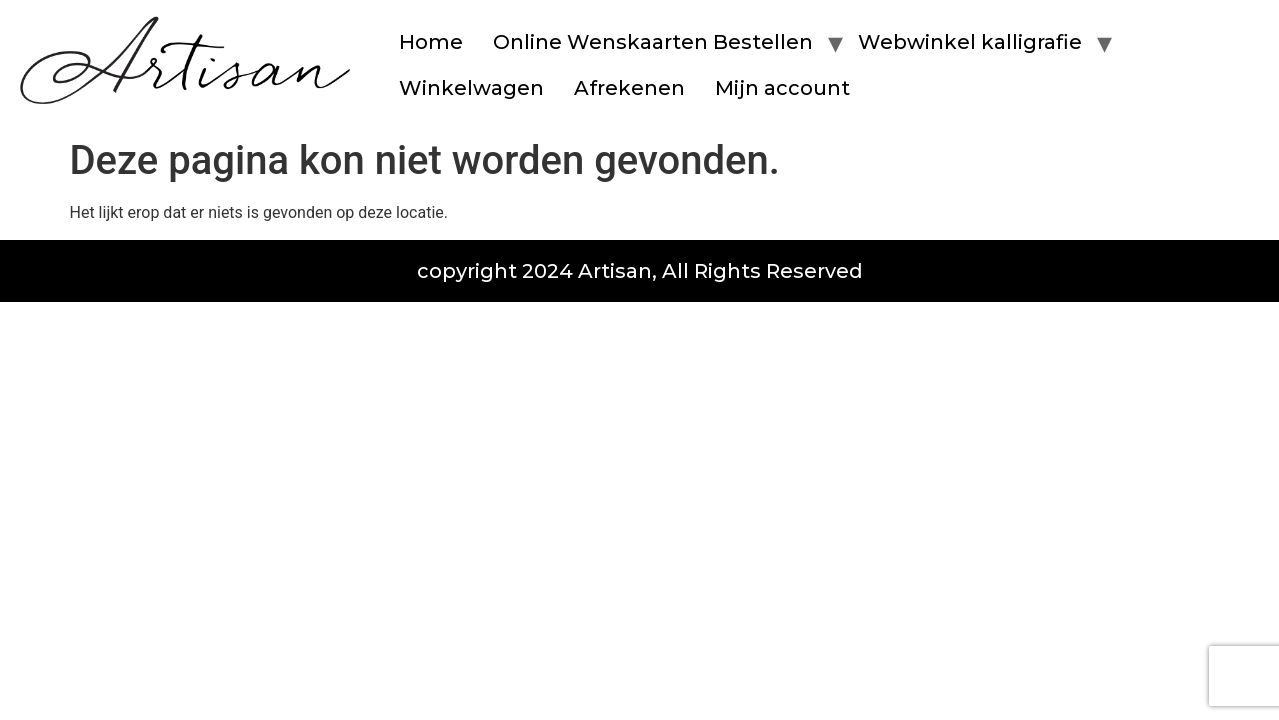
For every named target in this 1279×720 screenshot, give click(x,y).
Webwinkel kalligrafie (970, 42)
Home (431, 42)
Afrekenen (629, 88)
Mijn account (782, 88)
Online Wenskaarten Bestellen (653, 42)
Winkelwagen (471, 88)
